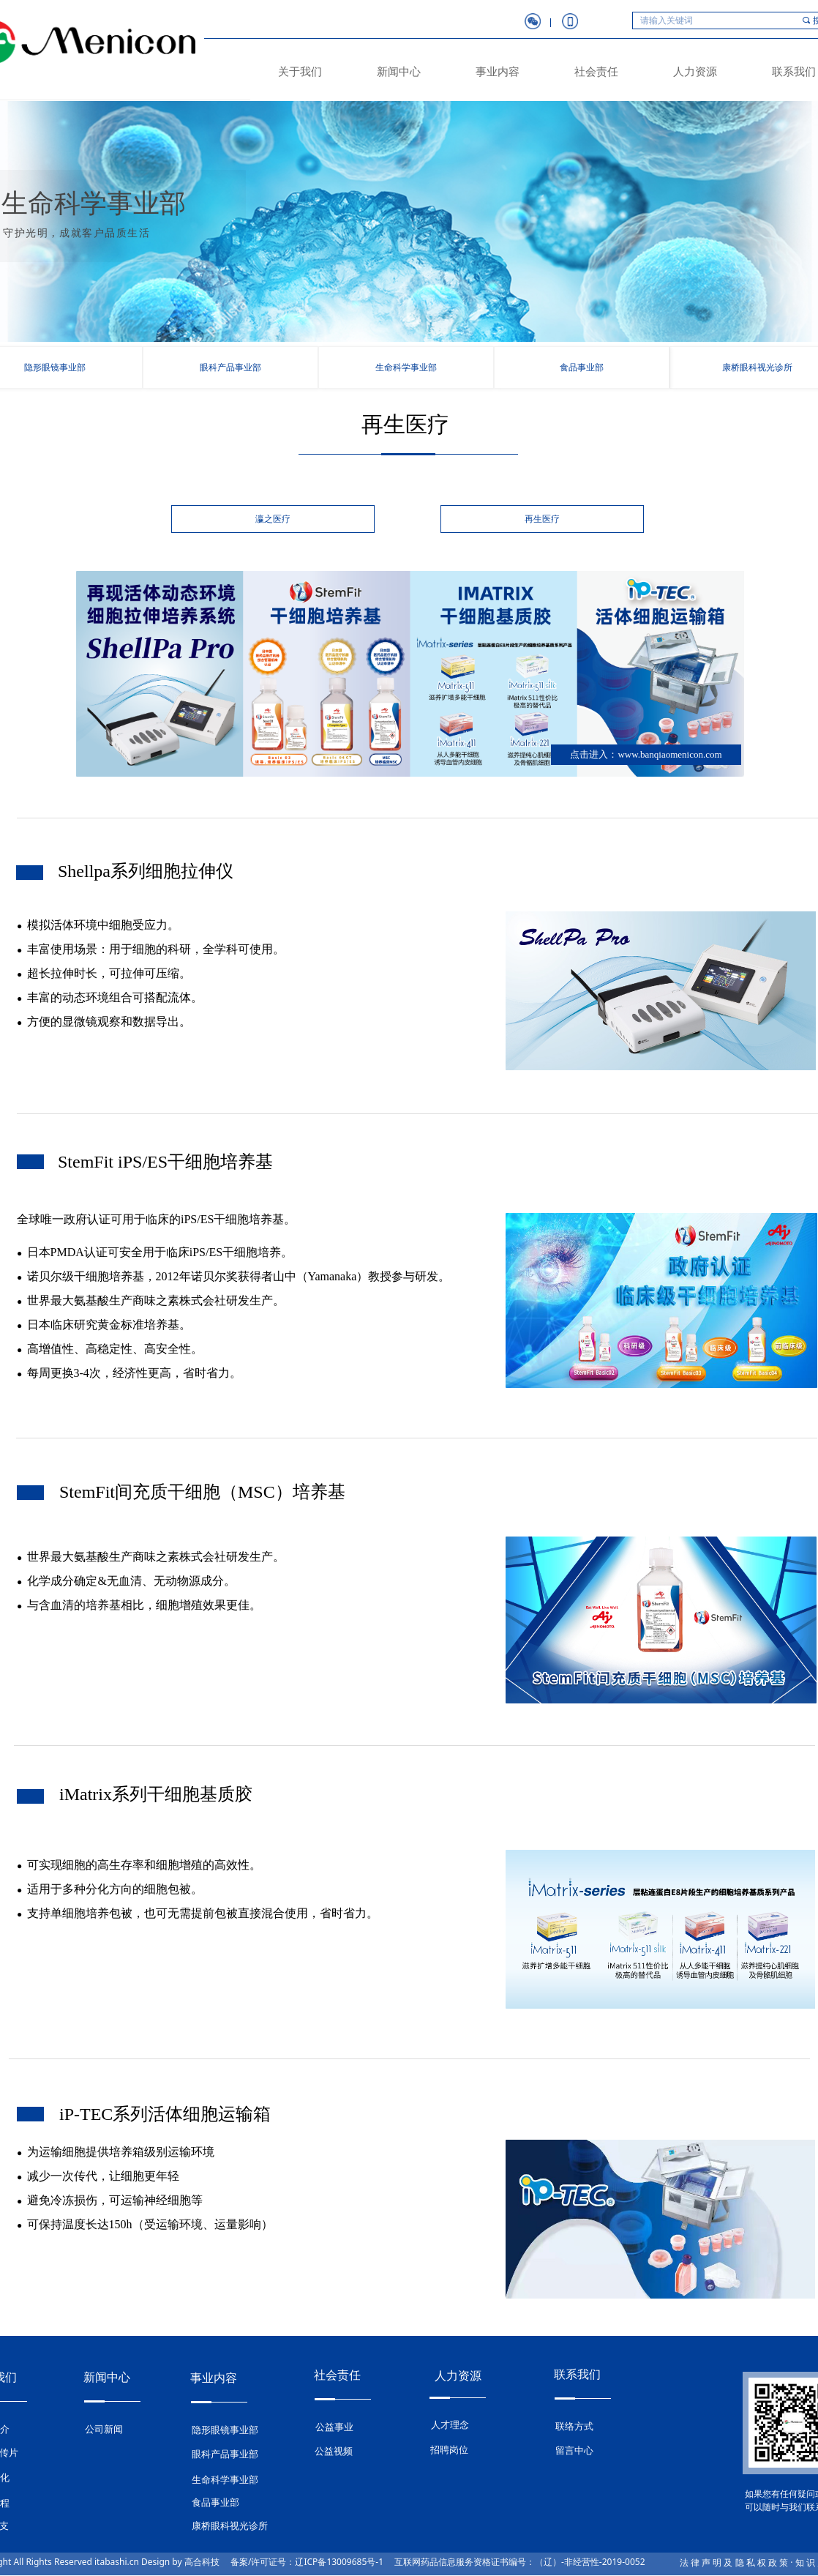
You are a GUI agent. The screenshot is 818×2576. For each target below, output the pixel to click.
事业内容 (497, 72)
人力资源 (695, 72)
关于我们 (300, 72)
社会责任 (596, 72)
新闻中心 (399, 72)
